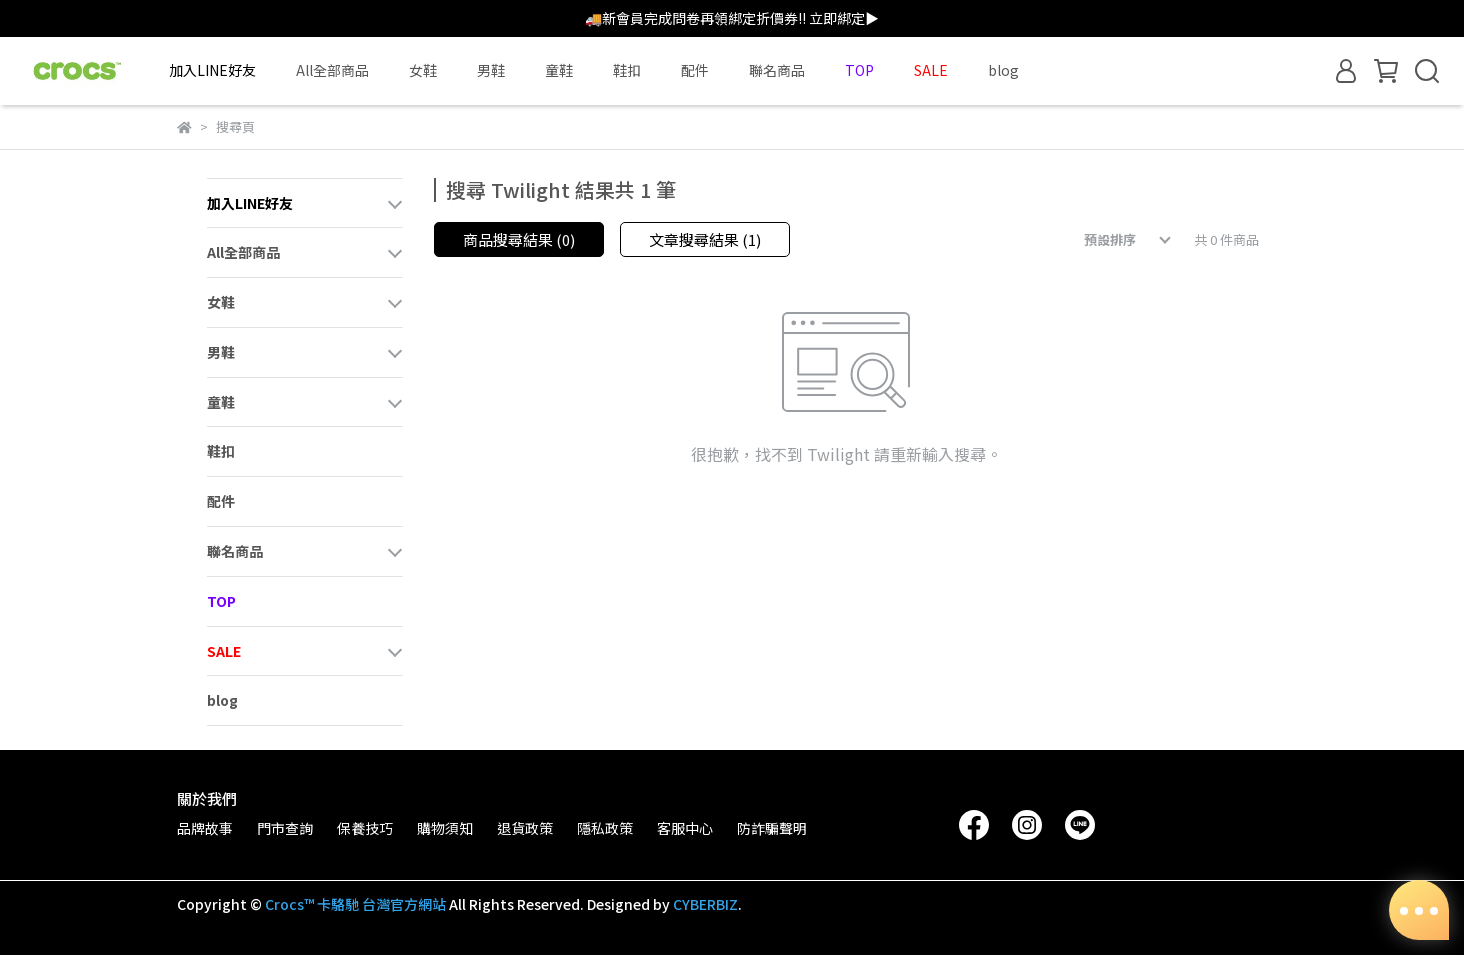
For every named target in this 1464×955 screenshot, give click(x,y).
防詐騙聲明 (772, 828)
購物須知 (445, 828)
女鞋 (423, 70)
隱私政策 (605, 828)
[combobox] (1113, 240)
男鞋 (491, 70)
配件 (695, 70)
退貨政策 (525, 828)
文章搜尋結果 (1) (705, 239)
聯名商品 (777, 70)
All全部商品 (332, 70)
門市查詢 (285, 828)
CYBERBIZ (705, 904)
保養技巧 (365, 828)
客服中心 (685, 828)
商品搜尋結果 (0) (519, 239)
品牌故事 (205, 828)
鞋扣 (627, 70)
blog (1003, 70)
